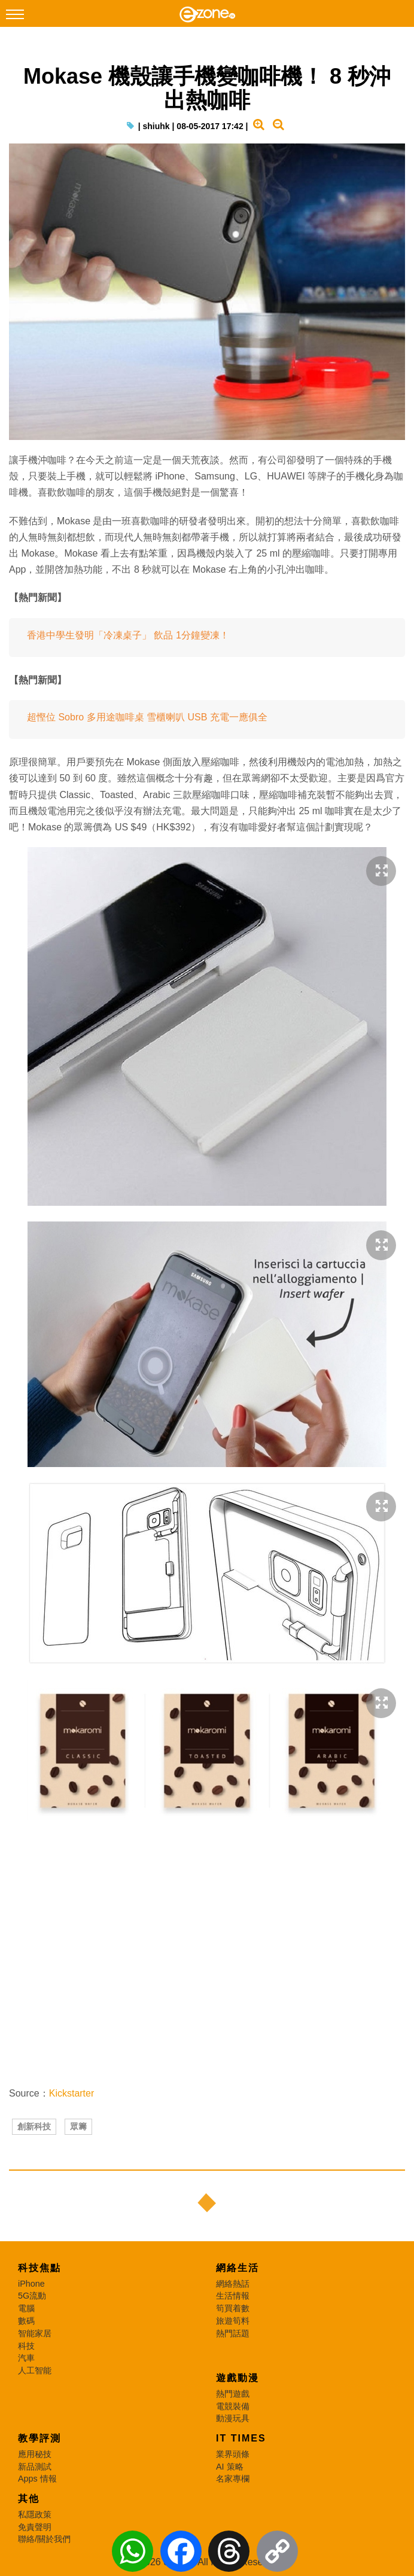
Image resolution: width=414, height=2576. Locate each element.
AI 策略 (229, 2466)
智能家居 (34, 2333)
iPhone (31, 2283)
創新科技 (34, 2126)
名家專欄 (232, 2478)
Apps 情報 (37, 2478)
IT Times (241, 2438)
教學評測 (39, 2438)
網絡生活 (237, 2268)
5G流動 (32, 2295)
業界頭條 (232, 2454)
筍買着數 (232, 2308)
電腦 (26, 2308)
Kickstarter (72, 2093)
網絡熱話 (232, 2283)
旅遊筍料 (232, 2321)
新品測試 (34, 2466)
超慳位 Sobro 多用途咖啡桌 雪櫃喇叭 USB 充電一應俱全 (147, 717)
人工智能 (34, 2370)
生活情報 (232, 2295)
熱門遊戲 (232, 2393)
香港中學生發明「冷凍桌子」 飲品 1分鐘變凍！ (128, 635)
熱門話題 (232, 2333)
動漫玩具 (232, 2418)
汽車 (26, 2358)
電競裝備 (232, 2406)
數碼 (26, 2321)
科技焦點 (39, 2268)
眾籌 (78, 2126)
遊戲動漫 (237, 2378)
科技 (26, 2346)
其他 (28, 2499)
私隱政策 (34, 2514)
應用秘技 (34, 2454)
